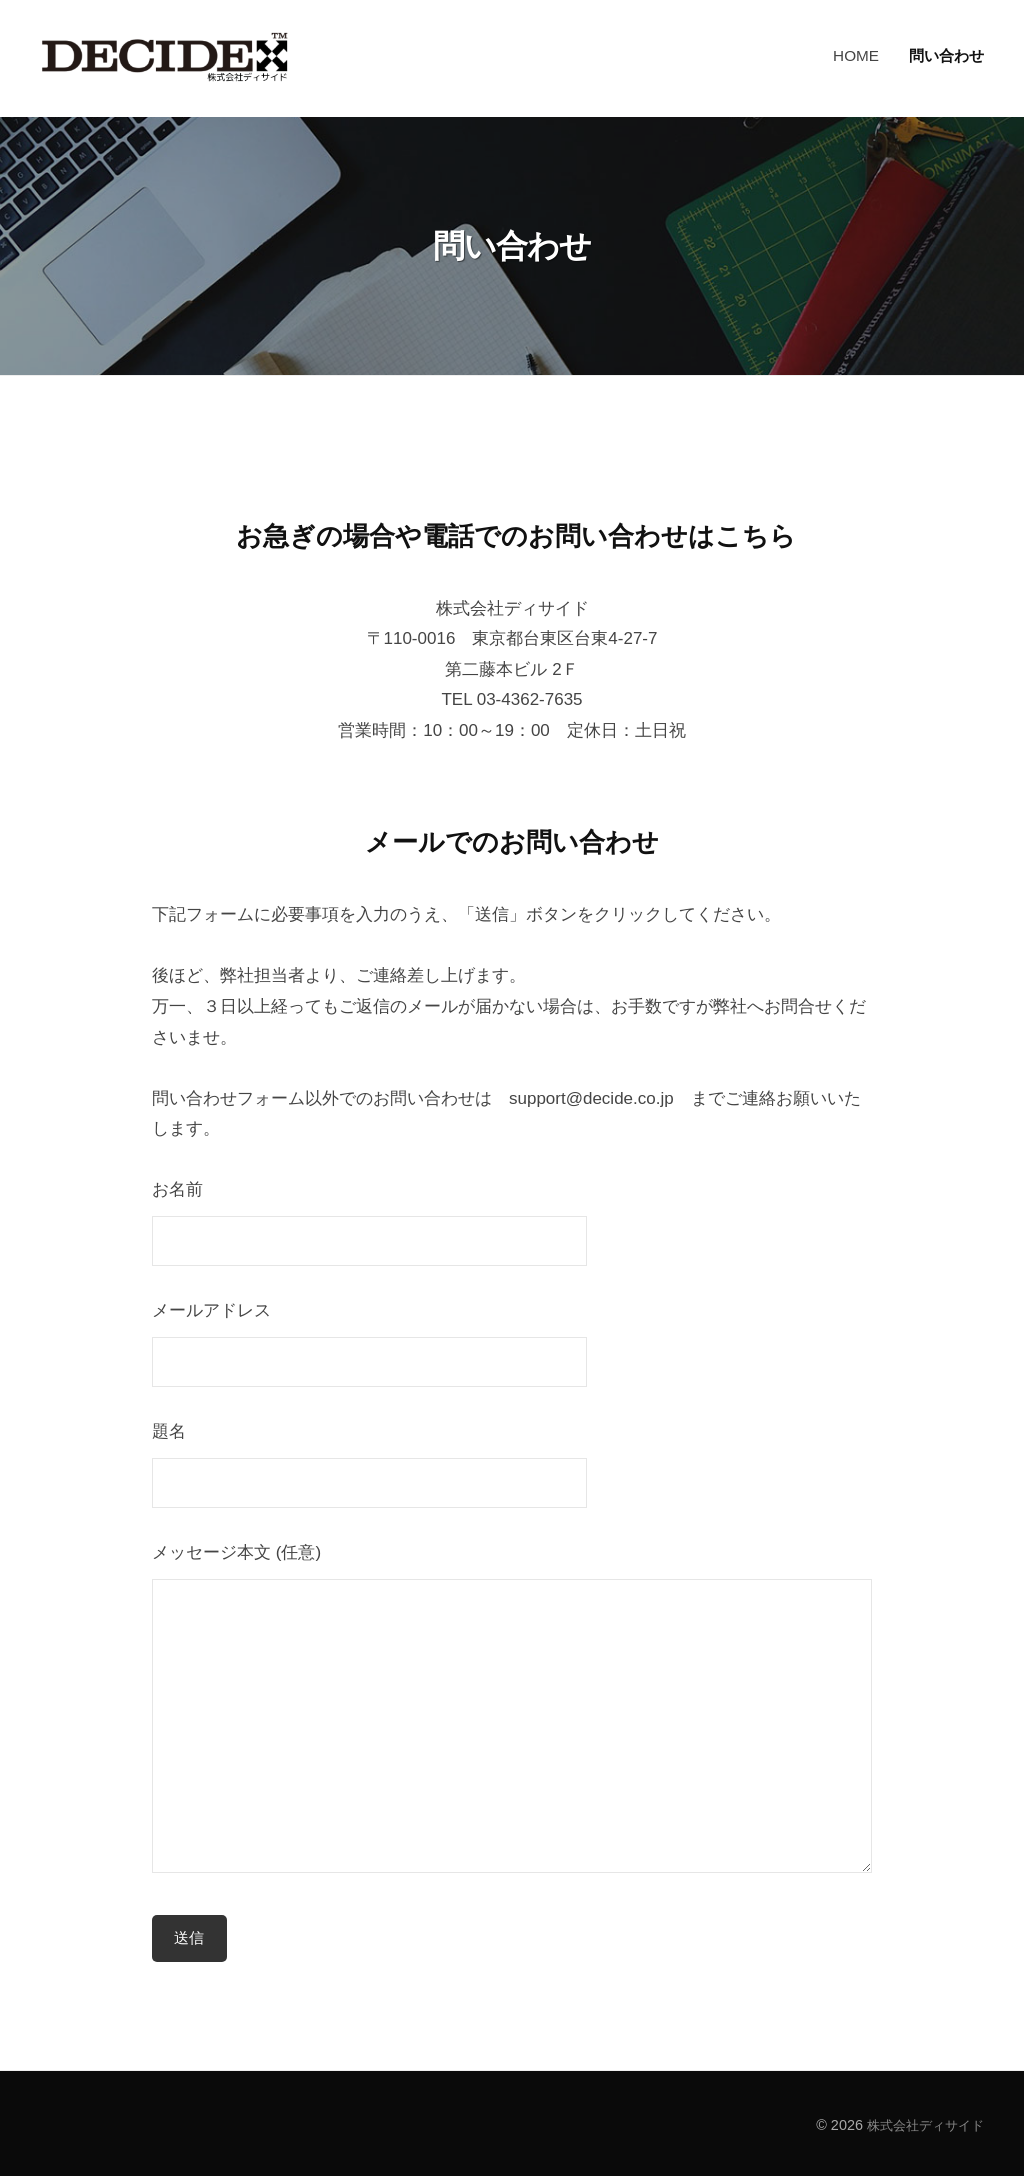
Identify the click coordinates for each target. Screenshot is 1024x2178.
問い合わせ (946, 55)
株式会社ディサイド (921, 2126)
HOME (856, 55)
